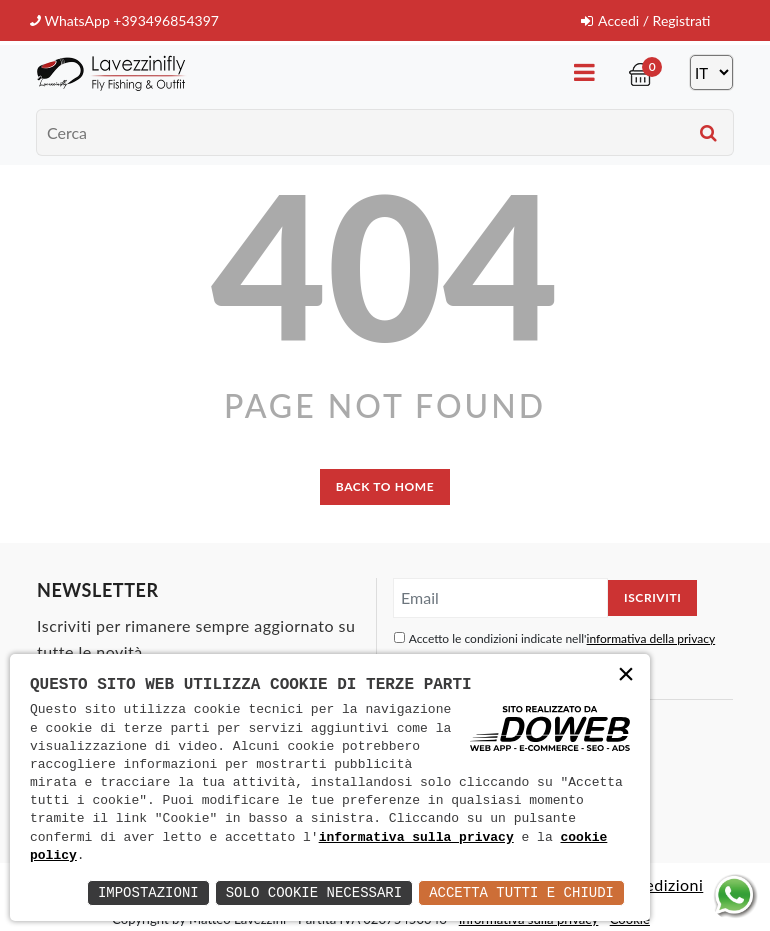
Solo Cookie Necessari (314, 892)
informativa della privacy (651, 638)
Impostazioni (148, 892)
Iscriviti (652, 597)
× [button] (626, 676)
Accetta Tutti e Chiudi (521, 892)
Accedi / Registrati (645, 20)
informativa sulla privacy (416, 838)
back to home (385, 486)
